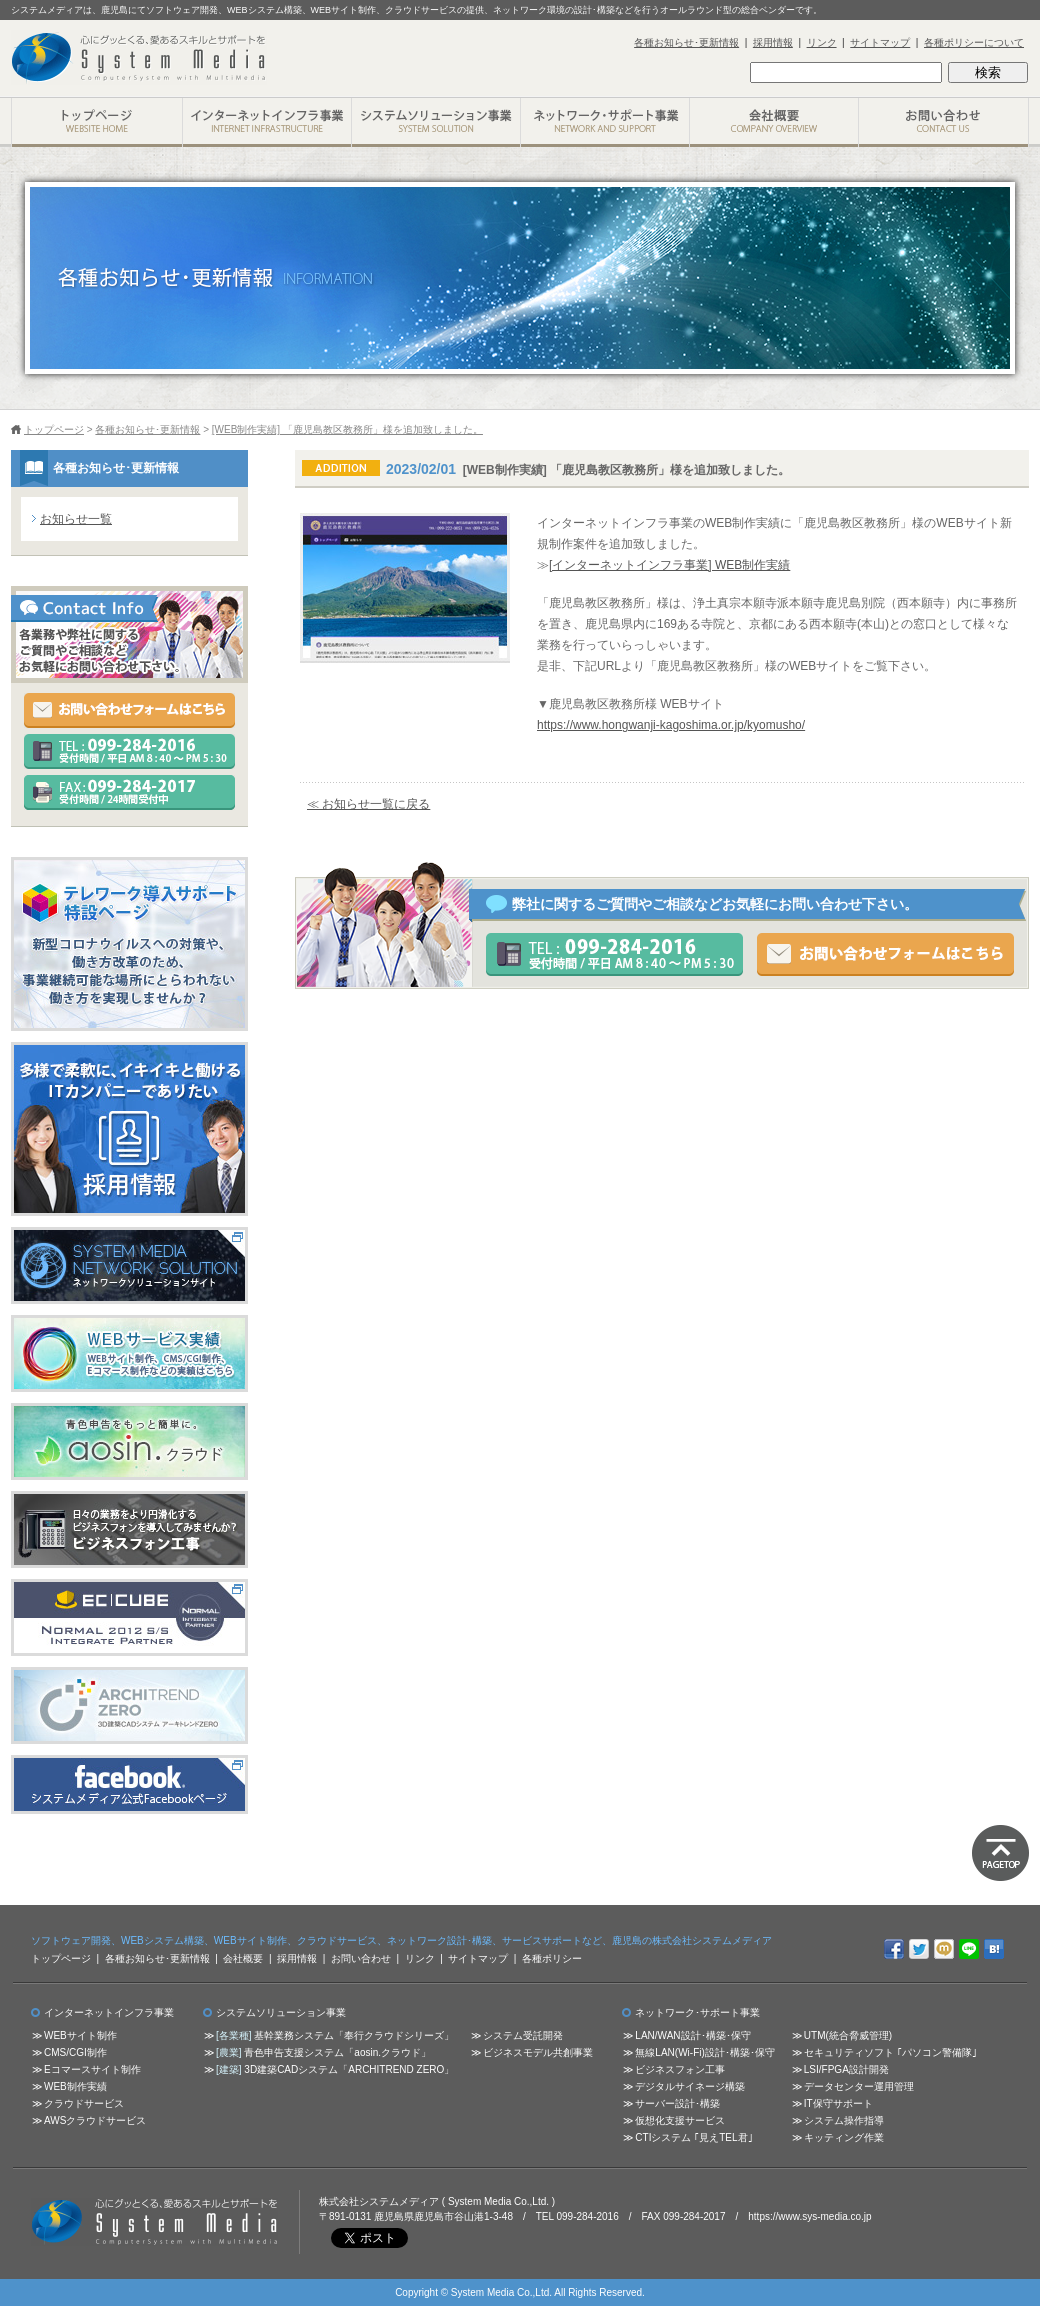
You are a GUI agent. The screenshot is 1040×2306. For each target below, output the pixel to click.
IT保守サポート (838, 2103)
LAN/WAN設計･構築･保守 (692, 2035)
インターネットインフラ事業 (266, 122)
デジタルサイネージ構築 (690, 2086)
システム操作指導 (844, 2120)
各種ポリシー (552, 1958)
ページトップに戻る (1000, 1853)
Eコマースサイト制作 (92, 2069)
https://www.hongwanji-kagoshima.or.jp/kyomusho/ (671, 725)
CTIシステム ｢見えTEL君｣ (693, 2137)
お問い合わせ (943, 122)
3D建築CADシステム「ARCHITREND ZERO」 (349, 2069)
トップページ (54, 429)
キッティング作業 (844, 2137)
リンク (822, 42)
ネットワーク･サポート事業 (604, 122)
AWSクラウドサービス (95, 2120)
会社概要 (773, 122)
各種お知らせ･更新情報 (686, 42)
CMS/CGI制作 (75, 2052)
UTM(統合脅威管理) (848, 2035)
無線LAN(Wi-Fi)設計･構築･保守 (704, 2052)
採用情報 (773, 42)
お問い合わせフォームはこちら (885, 954)
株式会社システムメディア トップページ (96, 122)
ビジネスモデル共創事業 (538, 2052)
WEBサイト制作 (80, 2035)
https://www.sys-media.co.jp (809, 2216)
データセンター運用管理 (859, 2086)
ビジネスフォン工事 (680, 2069)
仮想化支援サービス (680, 2120)
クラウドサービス (84, 2103)
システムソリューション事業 (435, 122)
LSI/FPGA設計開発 (846, 2069)
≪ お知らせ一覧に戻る (368, 804)
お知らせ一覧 (76, 519)
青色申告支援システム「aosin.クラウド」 (337, 2052)
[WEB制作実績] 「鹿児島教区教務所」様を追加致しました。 (347, 429)
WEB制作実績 (75, 2086)
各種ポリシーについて (974, 42)
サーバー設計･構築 (677, 2103)
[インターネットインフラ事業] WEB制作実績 (669, 565)
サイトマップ (880, 42)
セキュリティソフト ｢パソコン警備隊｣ (890, 2052)
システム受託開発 (523, 2035)
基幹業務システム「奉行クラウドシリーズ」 (354, 2035)
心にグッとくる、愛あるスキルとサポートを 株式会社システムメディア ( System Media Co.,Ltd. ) (154, 2222)
